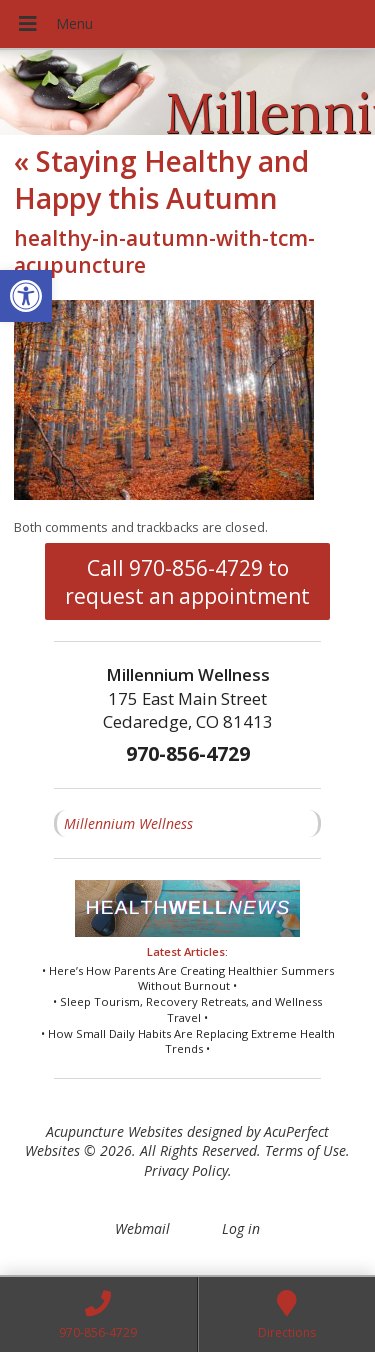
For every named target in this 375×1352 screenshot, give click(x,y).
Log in (241, 1228)
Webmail (142, 1228)
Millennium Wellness (128, 823)
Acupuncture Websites (114, 1131)
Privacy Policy (186, 1170)
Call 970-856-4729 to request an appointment (187, 582)
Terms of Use (305, 1150)
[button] (26, 296)
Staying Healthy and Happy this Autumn (161, 179)
